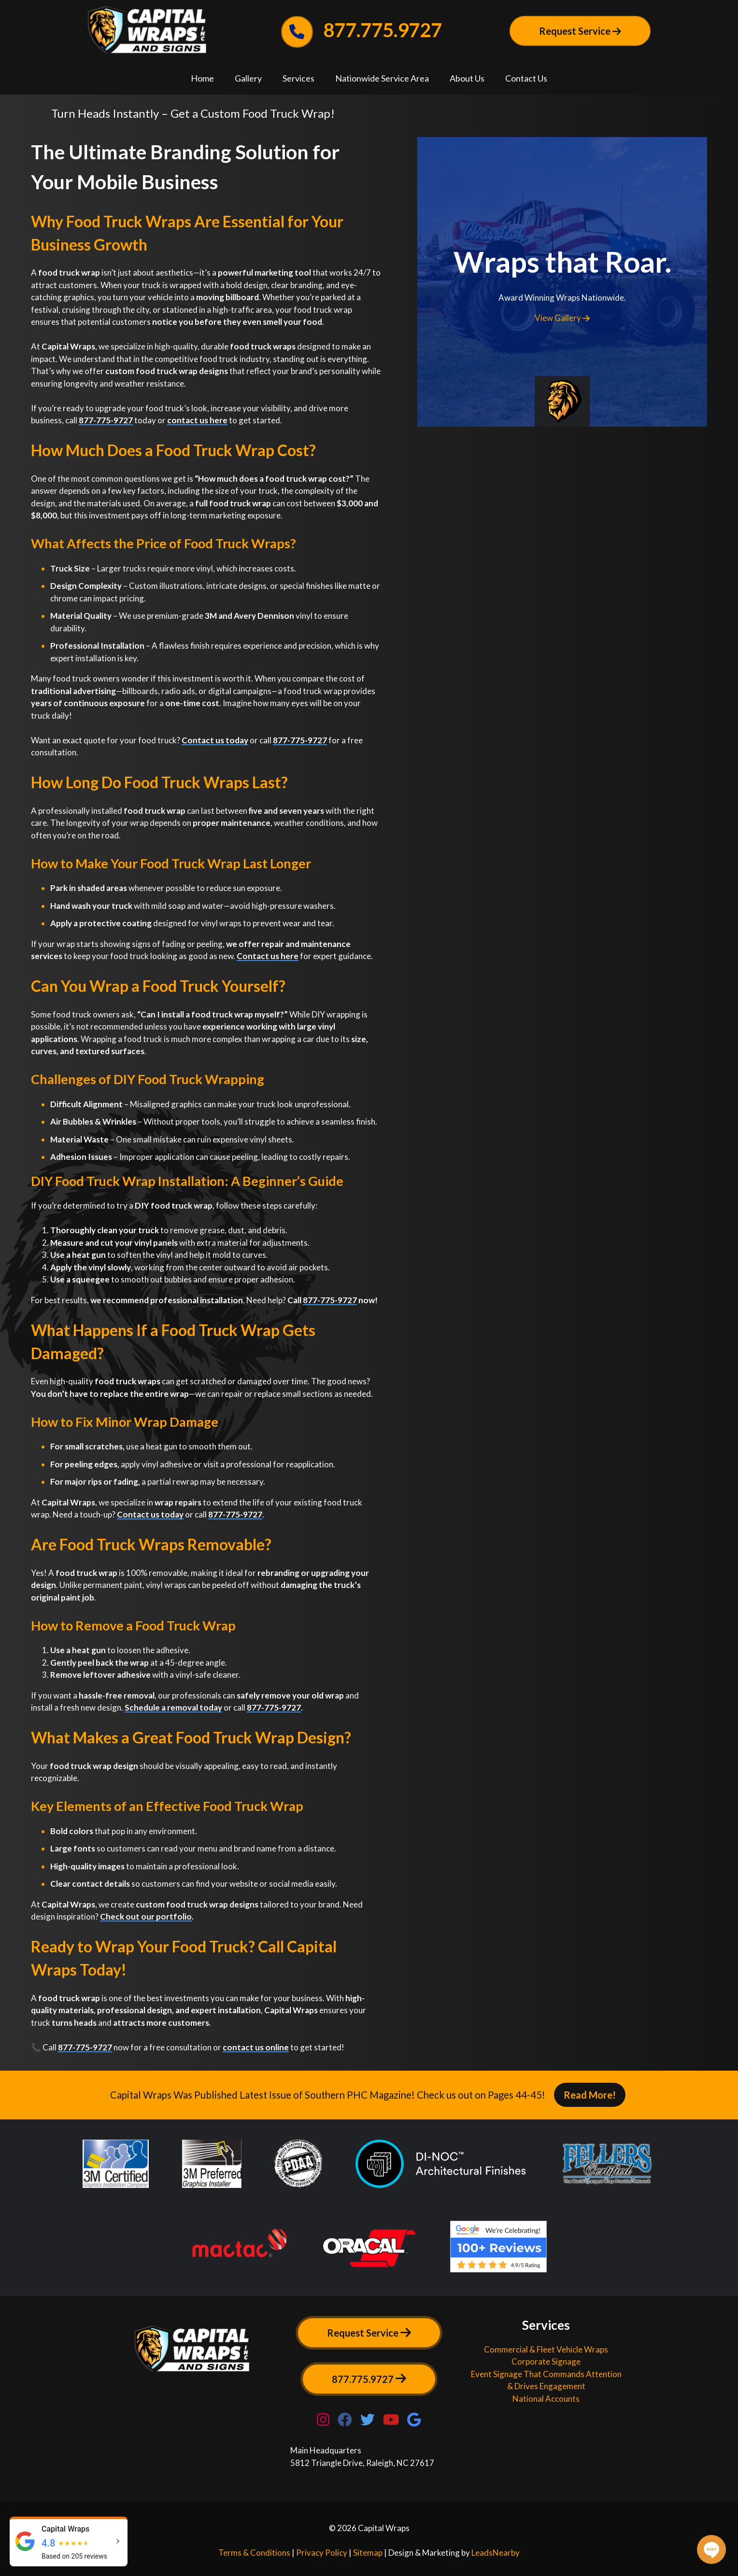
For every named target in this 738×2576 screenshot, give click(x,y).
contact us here (197, 420)
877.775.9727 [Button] (369, 2378)
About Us (467, 78)
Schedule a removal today (173, 1707)
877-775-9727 (106, 420)
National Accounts (546, 2399)
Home (202, 78)
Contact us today (215, 740)
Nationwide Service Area (382, 78)
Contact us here (267, 956)
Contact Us (526, 78)
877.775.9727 (362, 30)
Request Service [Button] (580, 31)
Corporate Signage (546, 2361)
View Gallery (562, 318)
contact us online (256, 2047)
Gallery (248, 78)
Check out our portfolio (146, 1916)
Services (298, 78)
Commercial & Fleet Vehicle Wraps (546, 2349)
